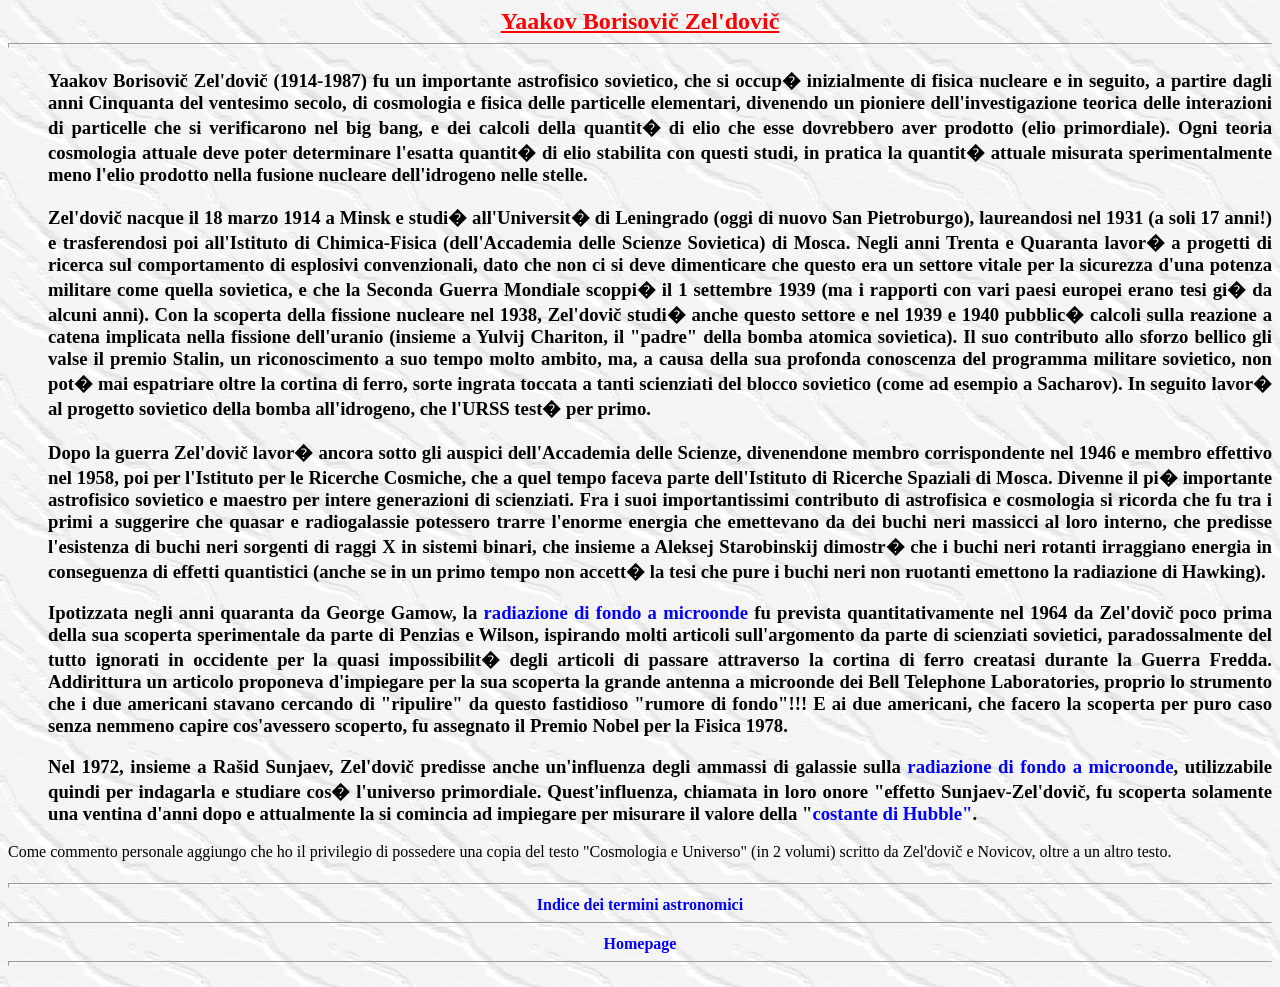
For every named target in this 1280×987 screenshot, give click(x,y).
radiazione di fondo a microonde (616, 612)
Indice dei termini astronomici (640, 904)
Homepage (640, 943)
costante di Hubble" (892, 813)
